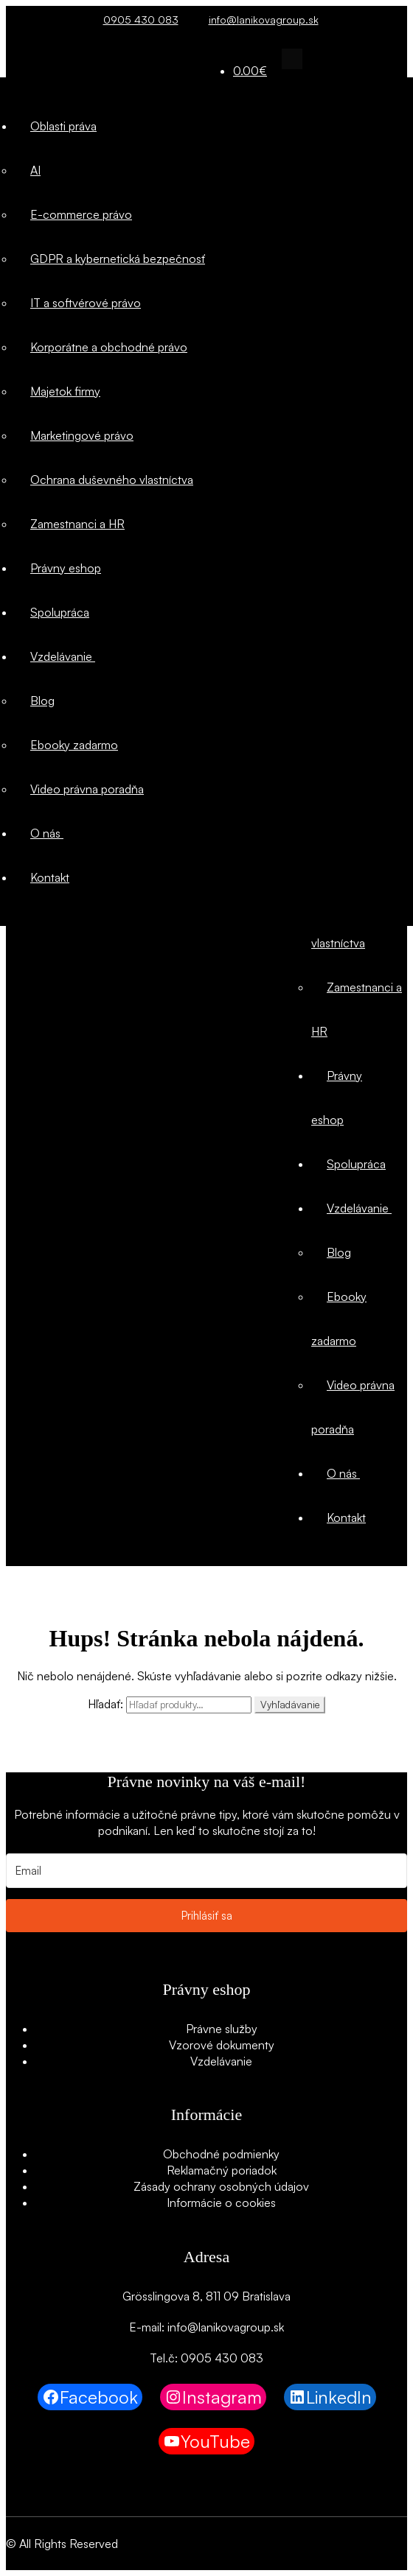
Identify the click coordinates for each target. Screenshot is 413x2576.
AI (35, 170)
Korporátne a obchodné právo (108, 347)
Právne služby (221, 2028)
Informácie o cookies (221, 2202)
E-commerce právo (81, 214)
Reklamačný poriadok (222, 2170)
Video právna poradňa (87, 789)
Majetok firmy (65, 391)
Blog (339, 1252)
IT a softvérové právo (85, 302)
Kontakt (346, 1517)
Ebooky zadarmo (74, 744)
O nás (343, 1473)
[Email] (206, 1870)
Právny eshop (65, 568)
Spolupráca (356, 1164)
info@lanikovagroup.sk (260, 20)
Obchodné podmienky (221, 2154)
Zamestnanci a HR (77, 523)
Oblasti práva (63, 126)
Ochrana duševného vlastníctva (111, 479)
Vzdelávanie (359, 1208)
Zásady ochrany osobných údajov (221, 2186)
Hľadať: (105, 1703)
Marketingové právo (81, 435)
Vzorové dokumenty (221, 2045)
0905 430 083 (136, 20)
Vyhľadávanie (289, 1704)
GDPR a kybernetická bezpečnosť (117, 258)
